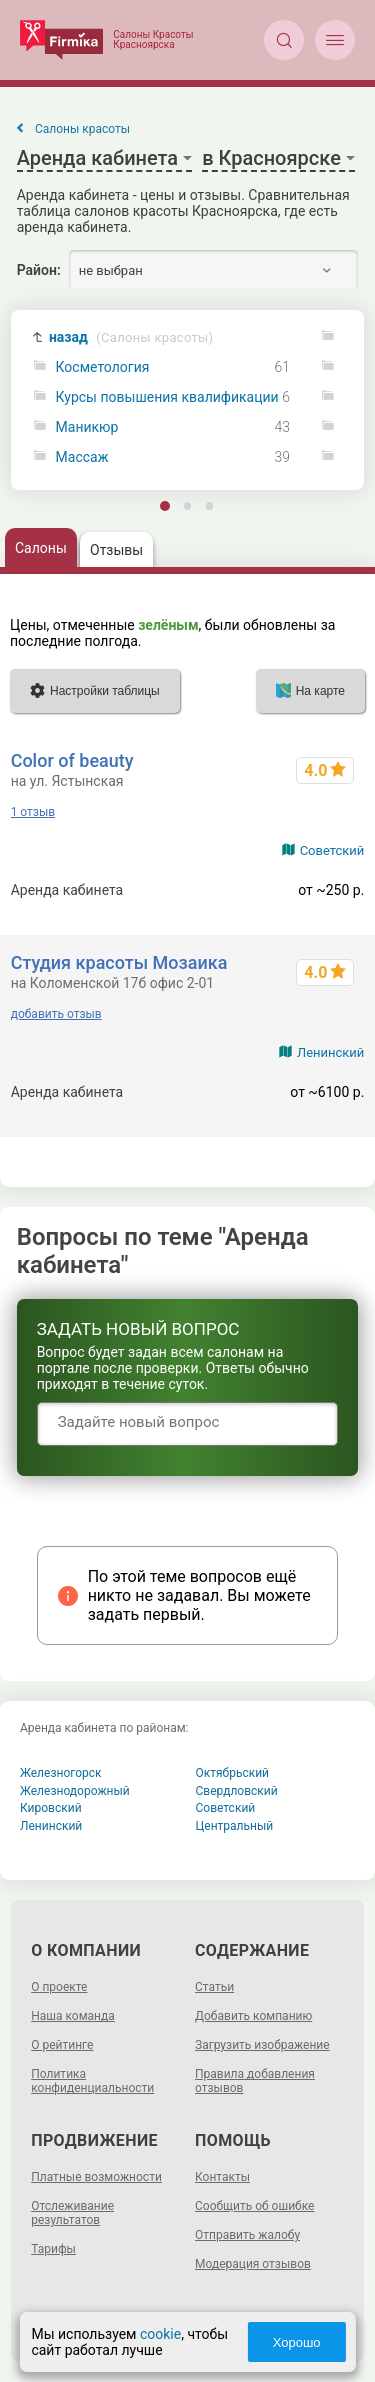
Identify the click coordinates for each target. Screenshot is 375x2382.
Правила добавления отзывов (255, 2081)
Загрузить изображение (262, 2045)
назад (131, 337)
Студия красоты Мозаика (119, 962)
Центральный (235, 1826)
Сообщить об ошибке (254, 2206)
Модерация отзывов (253, 2264)
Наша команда (73, 2016)
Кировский (51, 1808)
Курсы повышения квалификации (167, 397)
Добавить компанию (253, 2016)
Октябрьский (233, 1773)
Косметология (103, 367)
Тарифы (53, 2249)
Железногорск (61, 1773)
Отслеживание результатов (72, 2213)
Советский (332, 850)
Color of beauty (72, 760)
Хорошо (297, 2342)
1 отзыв (33, 812)
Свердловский (237, 1791)
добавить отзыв (56, 1014)
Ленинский (330, 1052)
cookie (159, 2334)
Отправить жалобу (247, 2235)
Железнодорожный (75, 1791)
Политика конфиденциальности (92, 2081)
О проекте (59, 1987)
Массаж (82, 457)
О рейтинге (62, 2045)
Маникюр (87, 427)
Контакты (222, 2177)
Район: (39, 270)
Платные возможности (96, 2177)
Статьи (214, 1987)
